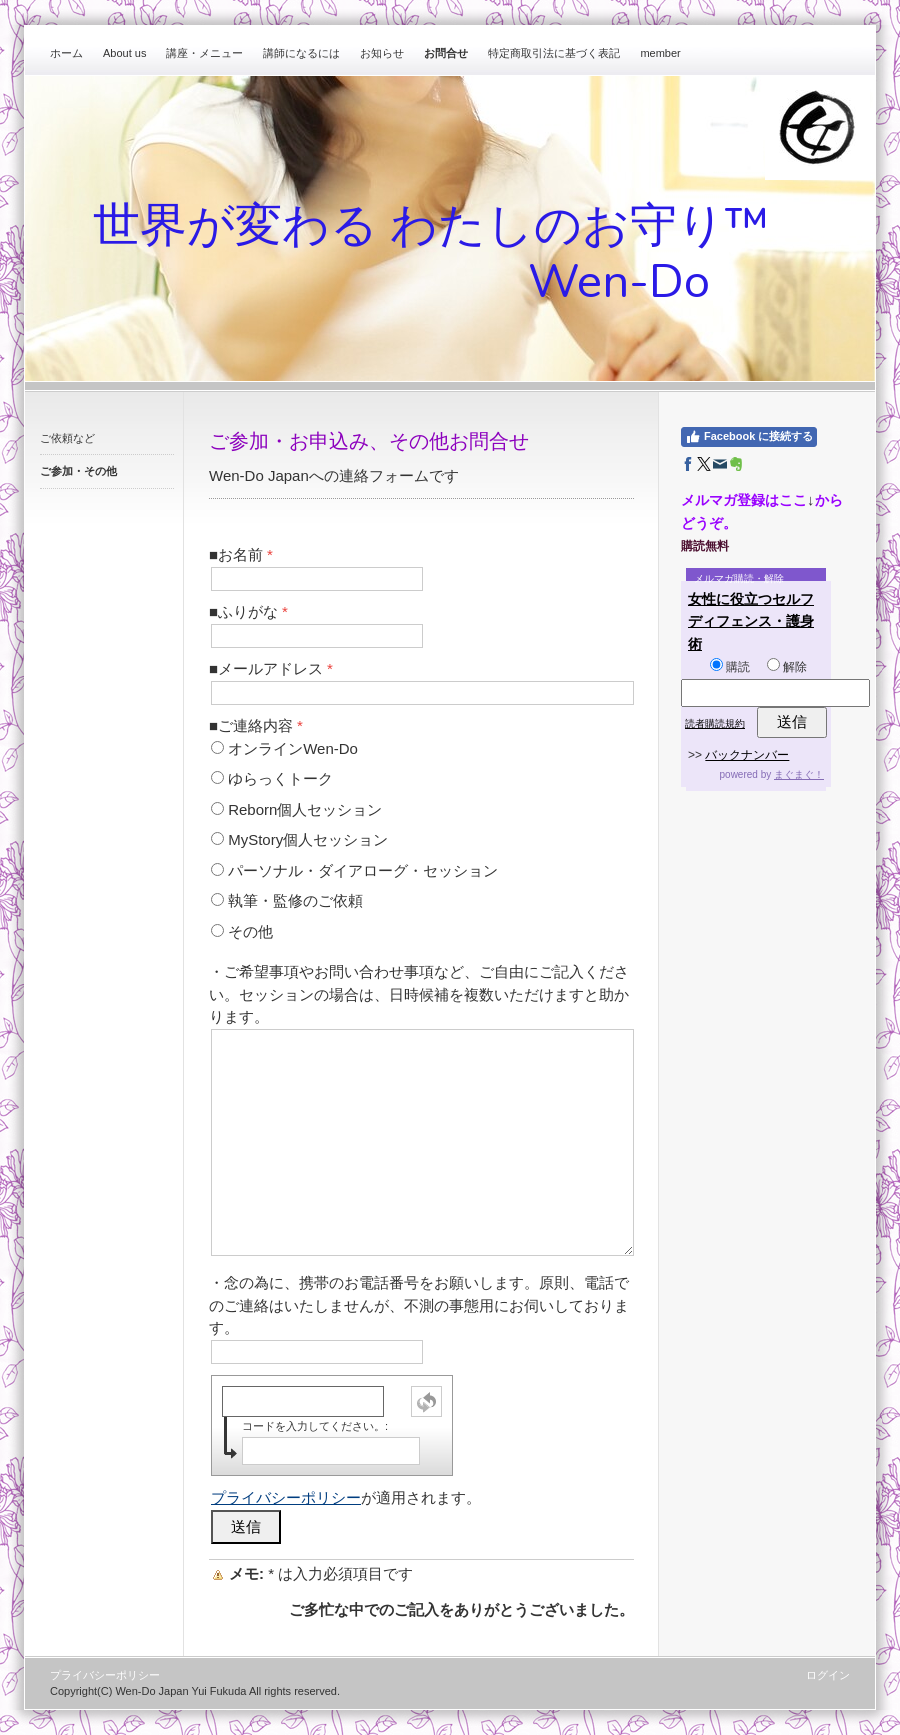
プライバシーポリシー (286, 1497)
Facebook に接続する (749, 437)
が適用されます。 (346, 1497)
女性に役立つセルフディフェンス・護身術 (751, 621)
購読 (730, 667)
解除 (787, 667)
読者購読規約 (715, 723)
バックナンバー (747, 755)
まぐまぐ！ (799, 774)
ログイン (828, 1675)
